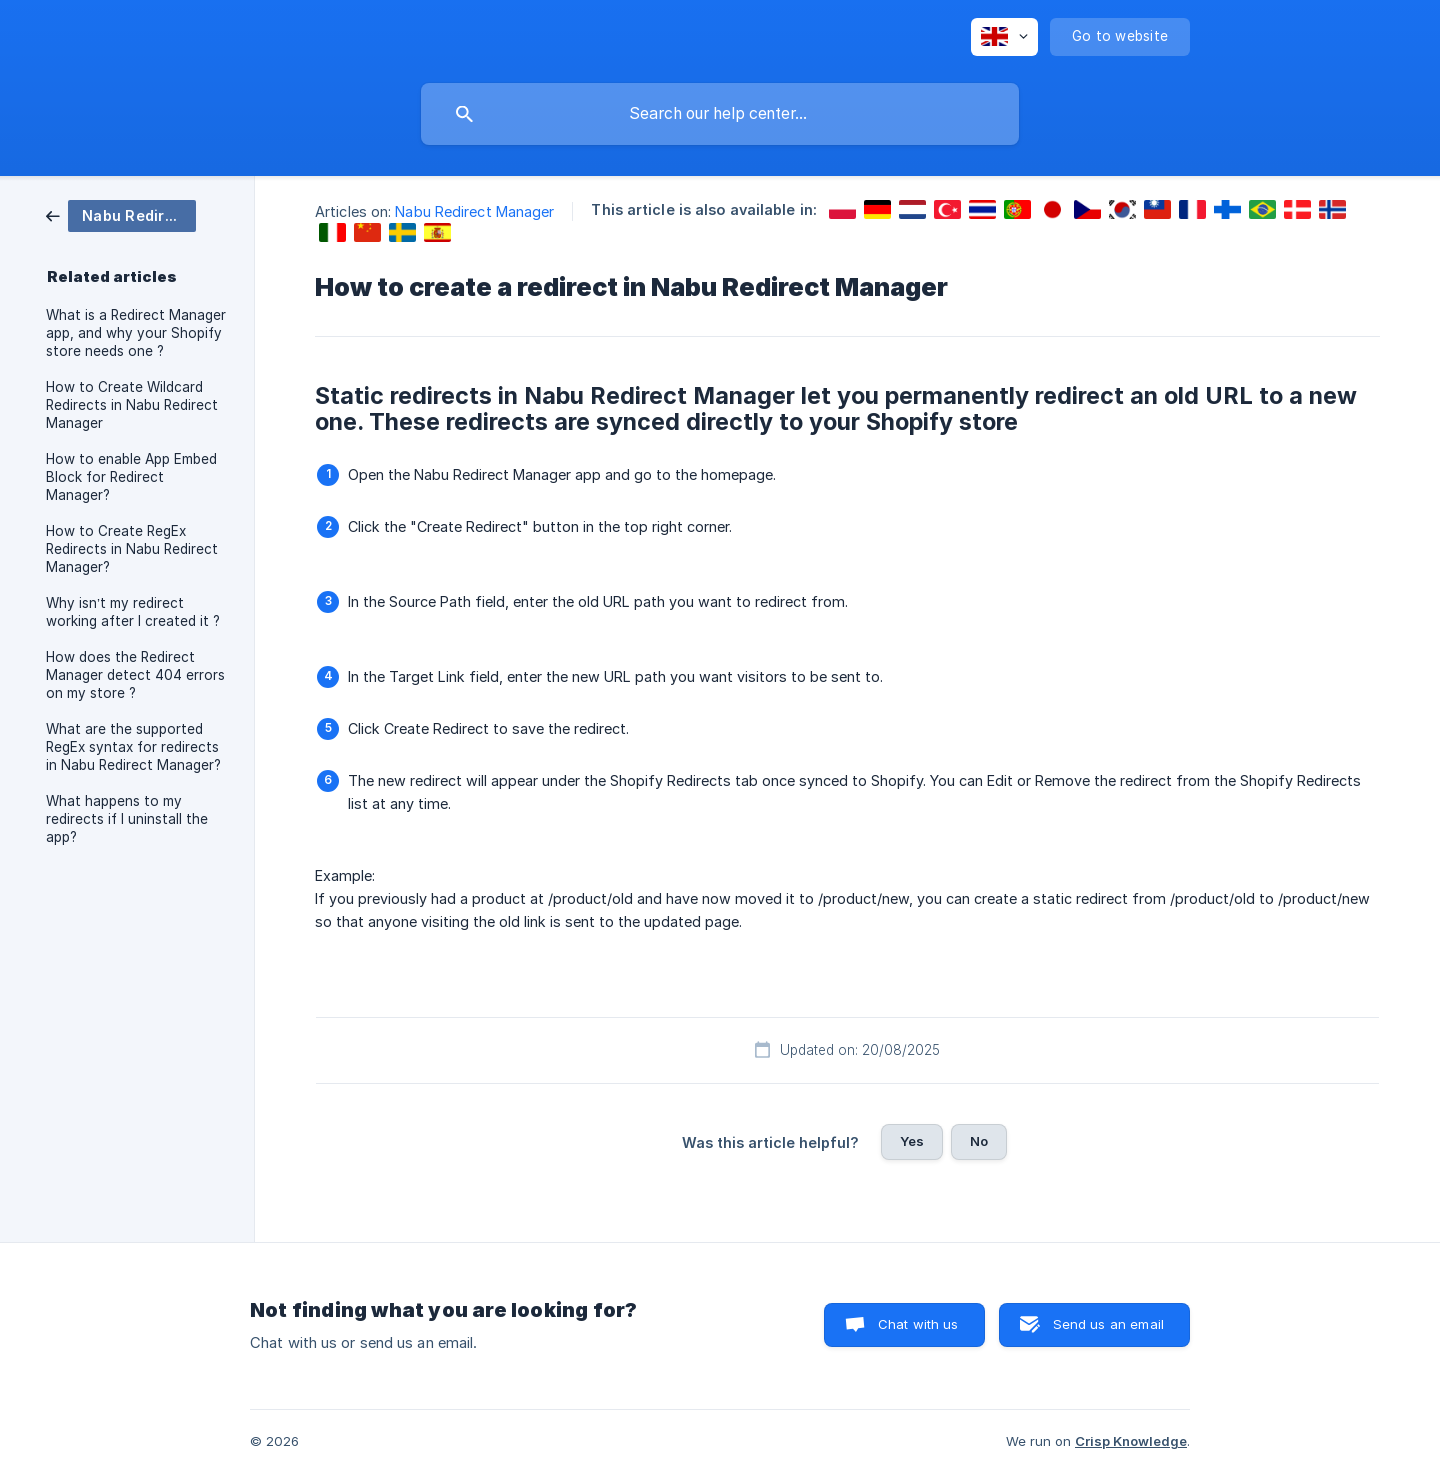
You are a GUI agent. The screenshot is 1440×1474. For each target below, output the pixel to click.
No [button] (979, 1141)
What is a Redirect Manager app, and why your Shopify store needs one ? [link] (136, 333)
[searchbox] (720, 114)
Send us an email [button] (1108, 1324)
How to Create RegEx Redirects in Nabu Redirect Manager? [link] (132, 549)
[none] (1004, 37)
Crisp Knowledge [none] (1131, 1441)
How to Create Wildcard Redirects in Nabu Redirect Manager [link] (132, 405)
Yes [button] (912, 1141)
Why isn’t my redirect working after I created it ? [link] (133, 612)
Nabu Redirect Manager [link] (474, 211)
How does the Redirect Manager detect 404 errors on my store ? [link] (135, 675)
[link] (121, 214)
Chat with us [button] (918, 1324)
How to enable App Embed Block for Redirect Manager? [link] (131, 477)
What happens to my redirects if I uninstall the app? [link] (127, 819)
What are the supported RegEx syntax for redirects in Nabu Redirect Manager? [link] (133, 747)
